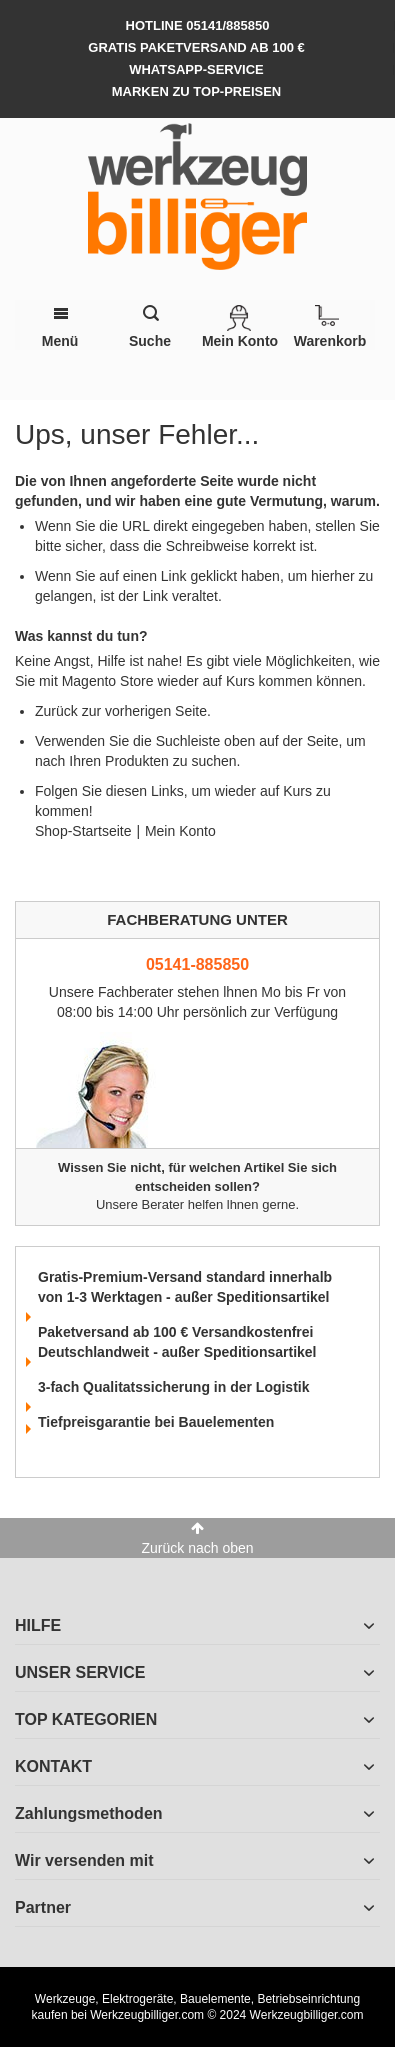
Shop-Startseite (83, 831)
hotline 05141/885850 (198, 25)
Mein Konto (180, 831)
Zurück (56, 711)
